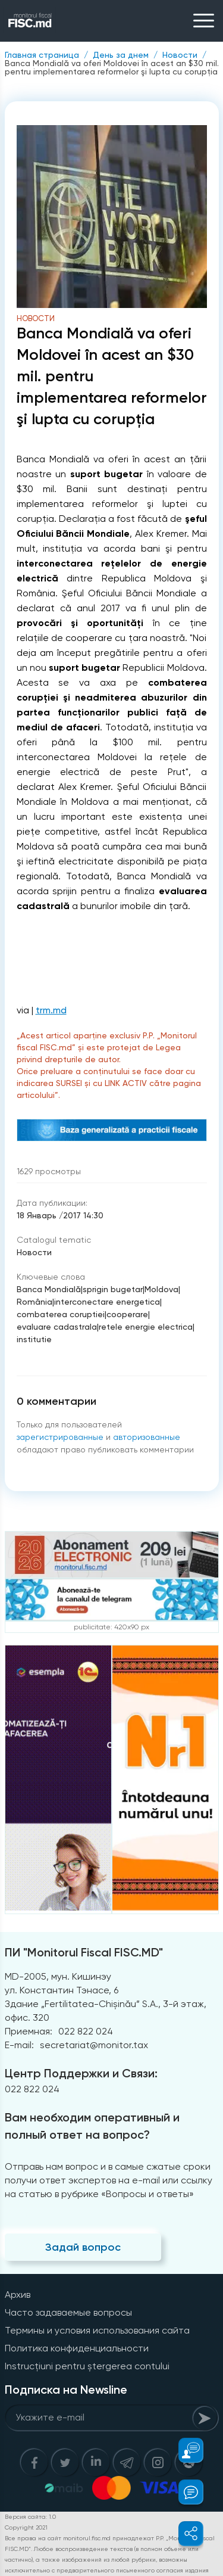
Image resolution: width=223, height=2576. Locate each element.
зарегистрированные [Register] (60, 1437)
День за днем (121, 55)
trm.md (51, 1010)
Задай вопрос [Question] (83, 2247)
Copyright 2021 (26, 2527)
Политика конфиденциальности (77, 2348)
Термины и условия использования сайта (97, 2330)
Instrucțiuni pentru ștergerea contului (87, 2366)
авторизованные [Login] (146, 1437)
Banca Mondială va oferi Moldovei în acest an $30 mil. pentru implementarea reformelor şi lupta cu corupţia (112, 67)
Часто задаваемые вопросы (68, 2312)
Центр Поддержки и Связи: (81, 2073)
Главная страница (42, 55)
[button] (184, 2450)
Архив (17, 2294)
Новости (179, 55)
